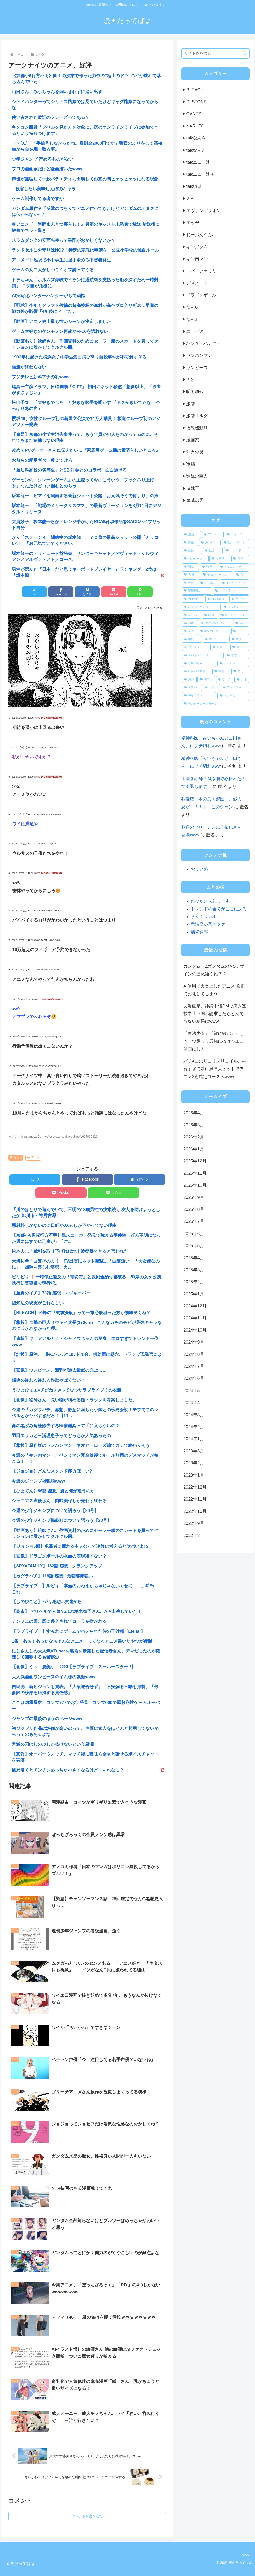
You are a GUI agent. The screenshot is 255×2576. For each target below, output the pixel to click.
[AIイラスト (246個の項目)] (199, 695)
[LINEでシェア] (140, 591)
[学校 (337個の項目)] (192, 639)
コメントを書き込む (87, 2516)
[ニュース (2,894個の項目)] (237, 534)
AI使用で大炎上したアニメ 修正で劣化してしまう (214, 990)
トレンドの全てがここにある (219, 909)
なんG (16, 1157)
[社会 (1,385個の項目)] (213, 550)
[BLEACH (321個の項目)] (215, 639)
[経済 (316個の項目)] (239, 639)
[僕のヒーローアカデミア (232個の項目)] (215, 703)
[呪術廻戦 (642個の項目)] (197, 591)
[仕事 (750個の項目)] (189, 583)
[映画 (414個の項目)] (210, 615)
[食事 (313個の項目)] (219, 647)
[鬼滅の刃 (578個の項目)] (193, 599)
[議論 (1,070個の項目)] (190, 567)
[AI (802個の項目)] (241, 574)
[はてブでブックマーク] (87, 591)
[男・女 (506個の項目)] (239, 599)
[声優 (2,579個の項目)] (190, 542)
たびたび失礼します (210, 901)
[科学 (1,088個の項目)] (240, 558)
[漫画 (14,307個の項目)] (191, 534)
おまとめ (199, 869)
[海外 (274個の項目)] (189, 679)
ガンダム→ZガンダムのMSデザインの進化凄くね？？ (213, 970)
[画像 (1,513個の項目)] (192, 550)
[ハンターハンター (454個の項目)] (201, 607)
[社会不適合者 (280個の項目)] (196, 671)
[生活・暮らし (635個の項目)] (231, 591)
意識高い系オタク (208, 924)
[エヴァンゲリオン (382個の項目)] (215, 623)
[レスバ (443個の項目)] (191, 615)
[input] (215, 53)
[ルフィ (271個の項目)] (206, 679)
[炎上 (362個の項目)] (189, 631)
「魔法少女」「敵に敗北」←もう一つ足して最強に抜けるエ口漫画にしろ (213, 1041)
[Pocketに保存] (113, 591)
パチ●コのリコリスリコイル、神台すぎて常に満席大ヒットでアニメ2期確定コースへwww (214, 1069)
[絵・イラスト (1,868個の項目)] (235, 542)
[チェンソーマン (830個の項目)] (217, 574)
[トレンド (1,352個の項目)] (236, 550)
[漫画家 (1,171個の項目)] (219, 558)
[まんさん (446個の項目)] (235, 607)
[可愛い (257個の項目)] (192, 687)
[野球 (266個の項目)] (241, 679)
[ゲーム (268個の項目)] (224, 679)
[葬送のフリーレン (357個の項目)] (214, 631)
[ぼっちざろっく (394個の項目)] (234, 615)
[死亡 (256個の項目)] (211, 687)
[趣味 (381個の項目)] (241, 623)
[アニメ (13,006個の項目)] (213, 534)
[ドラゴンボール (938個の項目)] (233, 567)
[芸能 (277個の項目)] (221, 671)
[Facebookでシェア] (60, 591)
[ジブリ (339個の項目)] (240, 631)
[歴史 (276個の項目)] (240, 671)
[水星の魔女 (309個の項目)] (199, 663)
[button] (245, 53)
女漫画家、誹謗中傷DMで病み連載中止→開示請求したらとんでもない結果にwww (214, 1014)
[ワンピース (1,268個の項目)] (195, 558)
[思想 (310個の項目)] (237, 655)
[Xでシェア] (34, 591)
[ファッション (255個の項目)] (235, 687)
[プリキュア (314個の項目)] (195, 647)
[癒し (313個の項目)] (239, 647)
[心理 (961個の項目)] (208, 567)
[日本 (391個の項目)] (190, 623)
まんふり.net (203, 916)
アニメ (33, 1157)
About (246, 2554)
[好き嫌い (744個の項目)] (208, 583)
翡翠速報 (199, 932)
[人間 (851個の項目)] (191, 574)
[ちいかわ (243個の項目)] (233, 695)
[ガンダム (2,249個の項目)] (210, 542)
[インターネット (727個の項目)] (234, 583)
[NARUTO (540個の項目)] (217, 599)
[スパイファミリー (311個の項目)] (203, 655)
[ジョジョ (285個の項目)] (233, 663)
